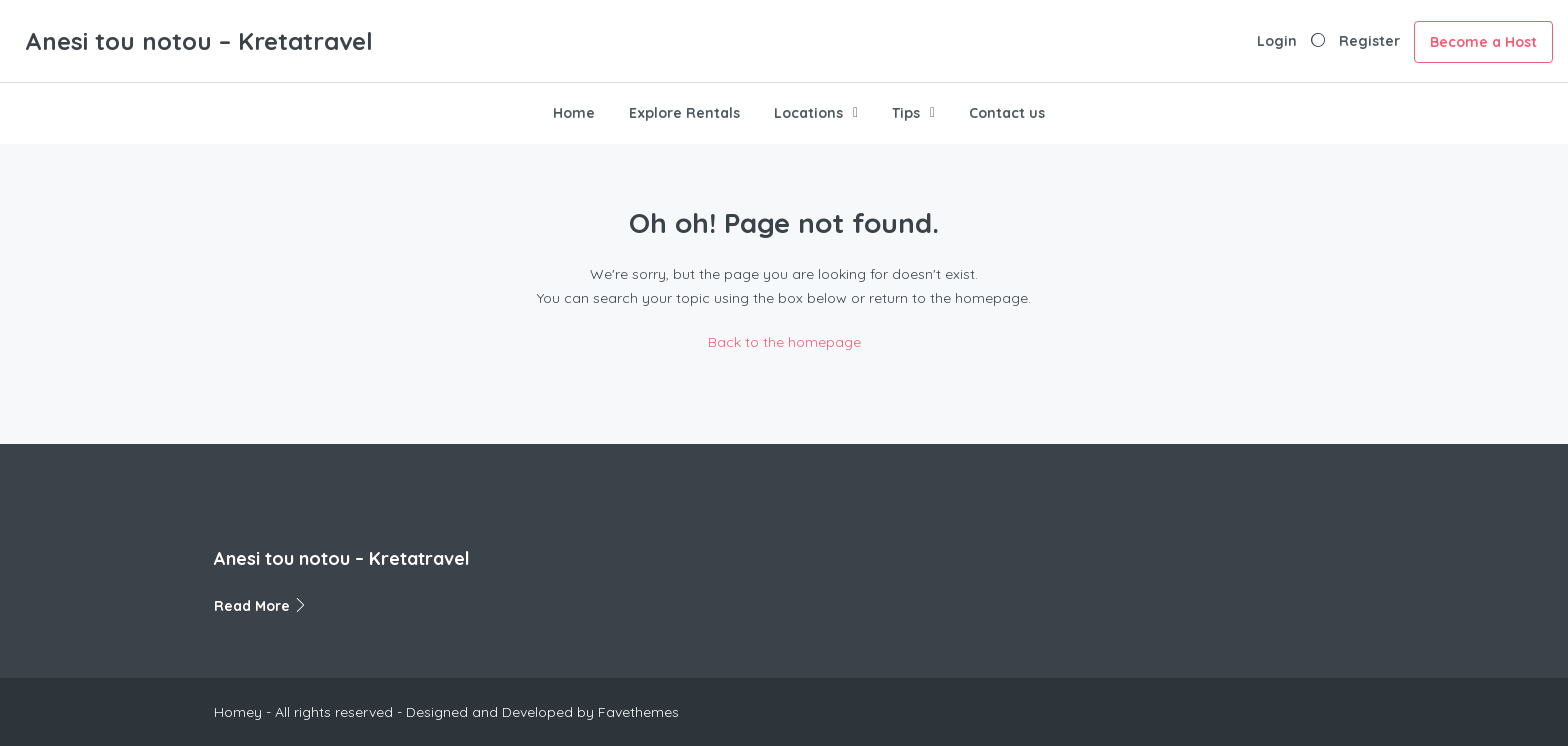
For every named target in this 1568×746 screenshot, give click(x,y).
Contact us (1007, 113)
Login (1277, 41)
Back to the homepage (784, 342)
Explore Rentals (684, 113)
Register (1369, 41)
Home (574, 113)
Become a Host (1483, 42)
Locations (808, 113)
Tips (906, 113)
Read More (261, 606)
